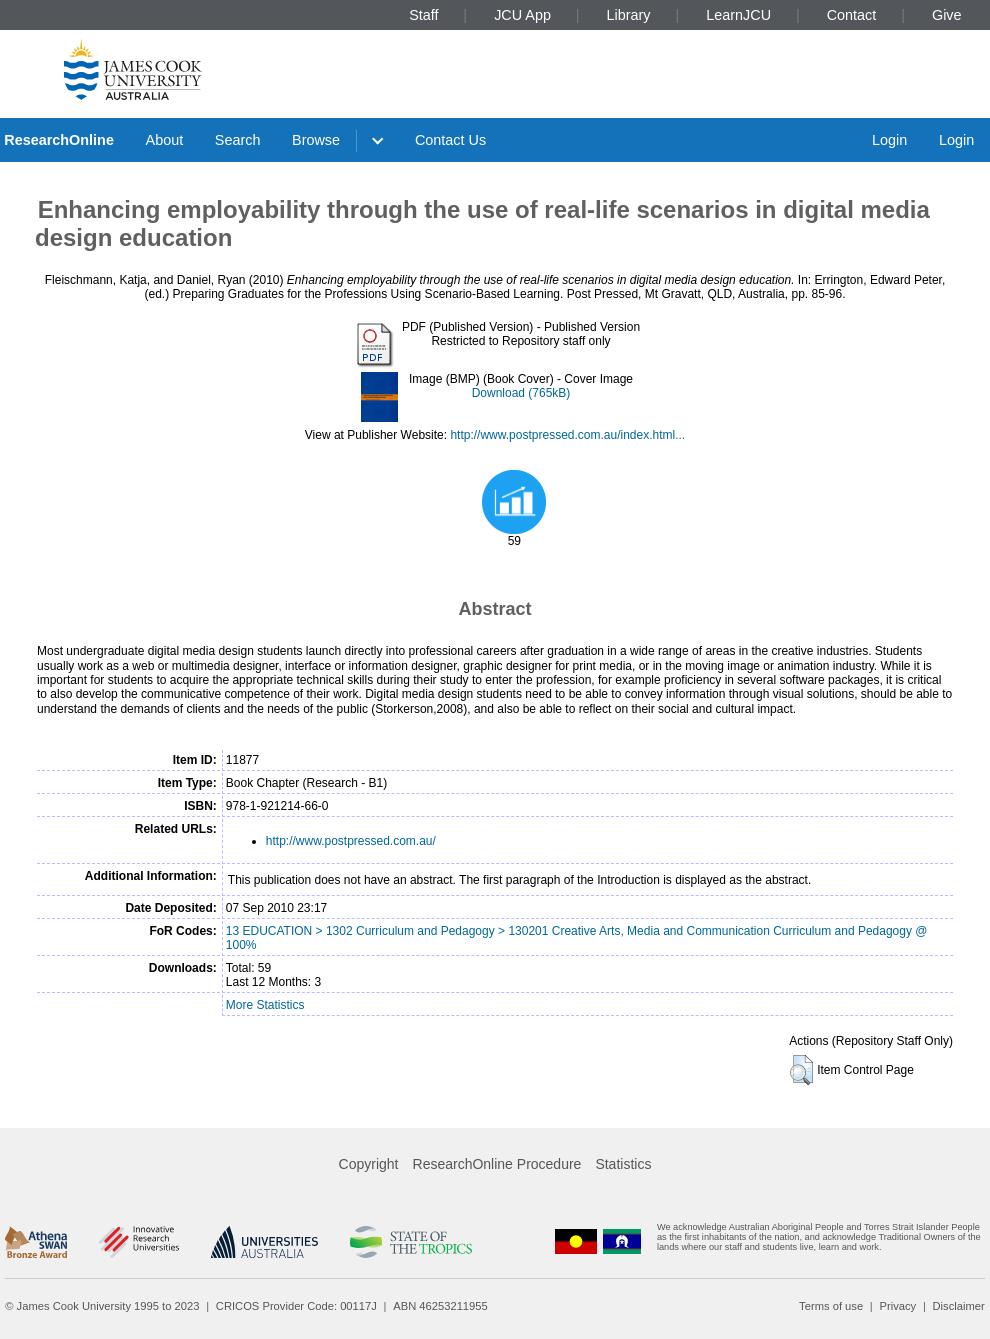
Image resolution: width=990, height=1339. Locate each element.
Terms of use (831, 1306)
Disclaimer (959, 1306)
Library (629, 15)
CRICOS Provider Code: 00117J (296, 1306)
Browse (316, 140)
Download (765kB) (521, 393)
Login (889, 140)
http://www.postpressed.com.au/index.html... (567, 435)
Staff (423, 15)
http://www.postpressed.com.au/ (351, 841)
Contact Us (450, 140)
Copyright (369, 1164)
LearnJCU (738, 15)
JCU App (522, 15)
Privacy (897, 1306)
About (165, 140)
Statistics (623, 1164)
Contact (852, 15)
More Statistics (265, 1005)
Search (238, 140)
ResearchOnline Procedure (497, 1164)
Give (947, 15)
